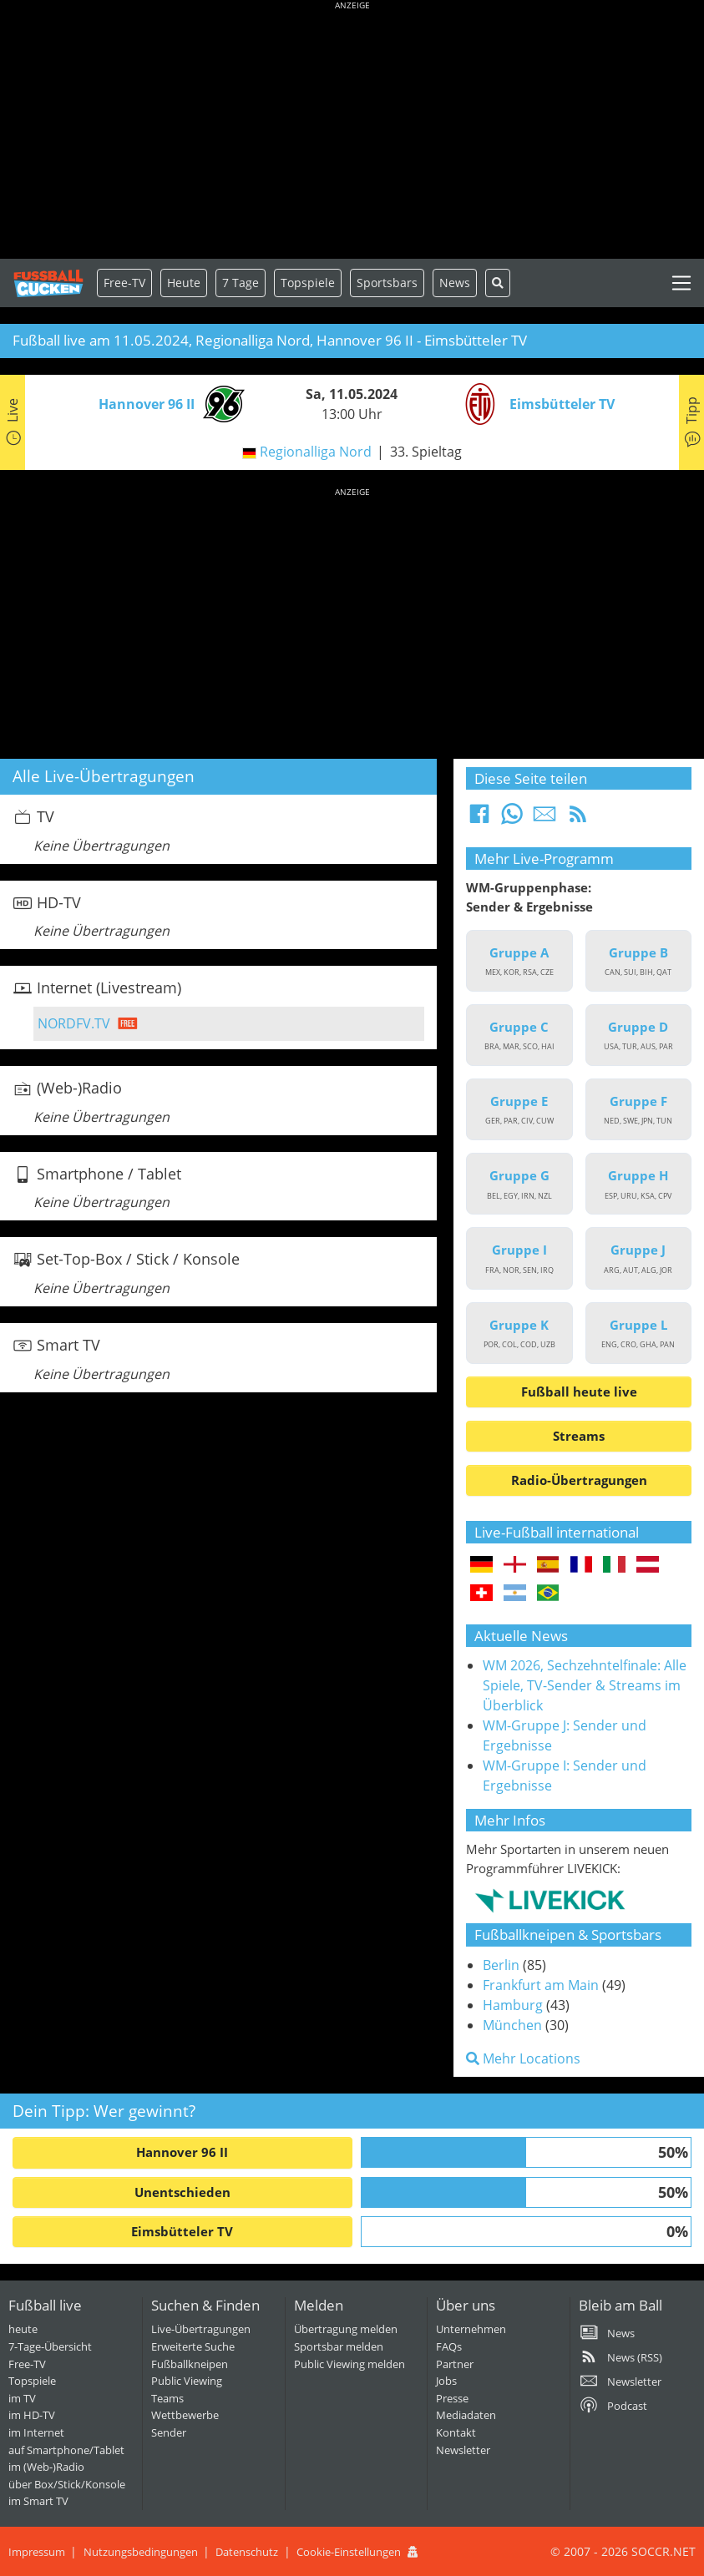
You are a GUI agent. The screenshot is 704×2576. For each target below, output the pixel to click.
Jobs (446, 2380)
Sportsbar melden (338, 2346)
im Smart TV (38, 2500)
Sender (168, 2432)
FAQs (449, 2346)
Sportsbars (387, 282)
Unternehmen (471, 2328)
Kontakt (456, 2432)
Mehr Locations (523, 2058)
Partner (455, 2363)
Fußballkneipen (189, 2363)
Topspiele (32, 2380)
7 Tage (240, 282)
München (512, 2025)
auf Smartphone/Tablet (66, 2449)
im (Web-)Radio (46, 2466)
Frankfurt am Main (541, 1985)
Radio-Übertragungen (579, 1480)
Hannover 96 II (182, 2152)
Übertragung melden (346, 2328)
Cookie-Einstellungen (348, 2551)
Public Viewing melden (349, 2363)
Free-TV (124, 282)
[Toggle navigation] (681, 283)
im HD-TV (31, 2414)
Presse (452, 2398)
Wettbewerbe (185, 2414)
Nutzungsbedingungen (141, 2551)
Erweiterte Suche (193, 2346)
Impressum (36, 2551)
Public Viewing (186, 2380)
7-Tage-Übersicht (50, 2346)
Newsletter (463, 2449)
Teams (167, 2398)
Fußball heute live (579, 1391)
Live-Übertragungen (201, 2328)
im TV (22, 2398)
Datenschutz (246, 2551)
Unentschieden (182, 2192)
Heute (183, 282)
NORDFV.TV (74, 1023)
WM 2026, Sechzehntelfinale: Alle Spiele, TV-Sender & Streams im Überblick (584, 1685)
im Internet (36, 2432)
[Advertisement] (352, 133)
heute (23, 2328)
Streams (579, 1436)
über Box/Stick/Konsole (66, 2484)
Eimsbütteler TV (182, 2231)
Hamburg (513, 2005)
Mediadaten (466, 2414)
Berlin (501, 1965)
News (454, 282)
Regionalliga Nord (316, 451)
